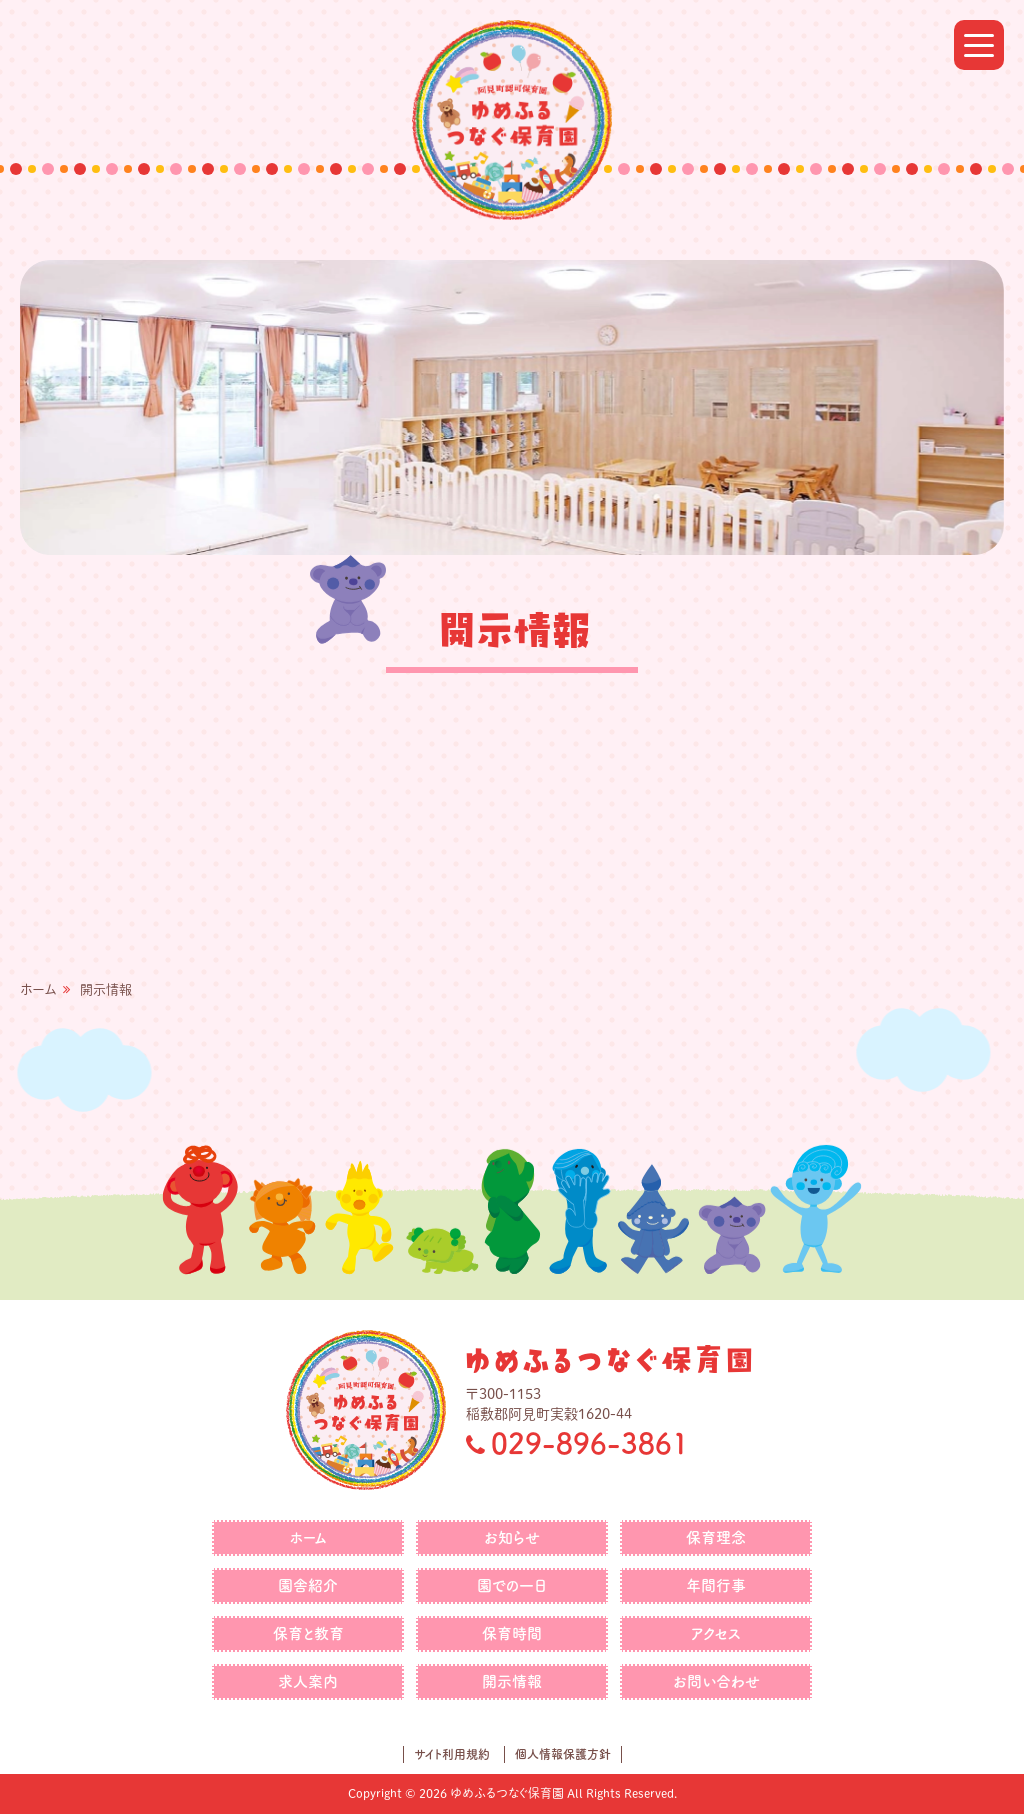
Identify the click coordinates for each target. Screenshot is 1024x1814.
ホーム (38, 989)
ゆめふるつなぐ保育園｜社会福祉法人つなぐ (512, 120)
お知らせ (512, 1537)
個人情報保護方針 (563, 1754)
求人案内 (308, 1681)
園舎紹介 (308, 1585)
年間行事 (716, 1585)
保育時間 (512, 1633)
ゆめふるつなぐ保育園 (609, 1359)
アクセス (716, 1633)
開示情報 (512, 1681)
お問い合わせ (716, 1681)
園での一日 (512, 1585)
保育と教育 (308, 1633)
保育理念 (716, 1537)
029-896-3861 (590, 1443)
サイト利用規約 (452, 1754)
